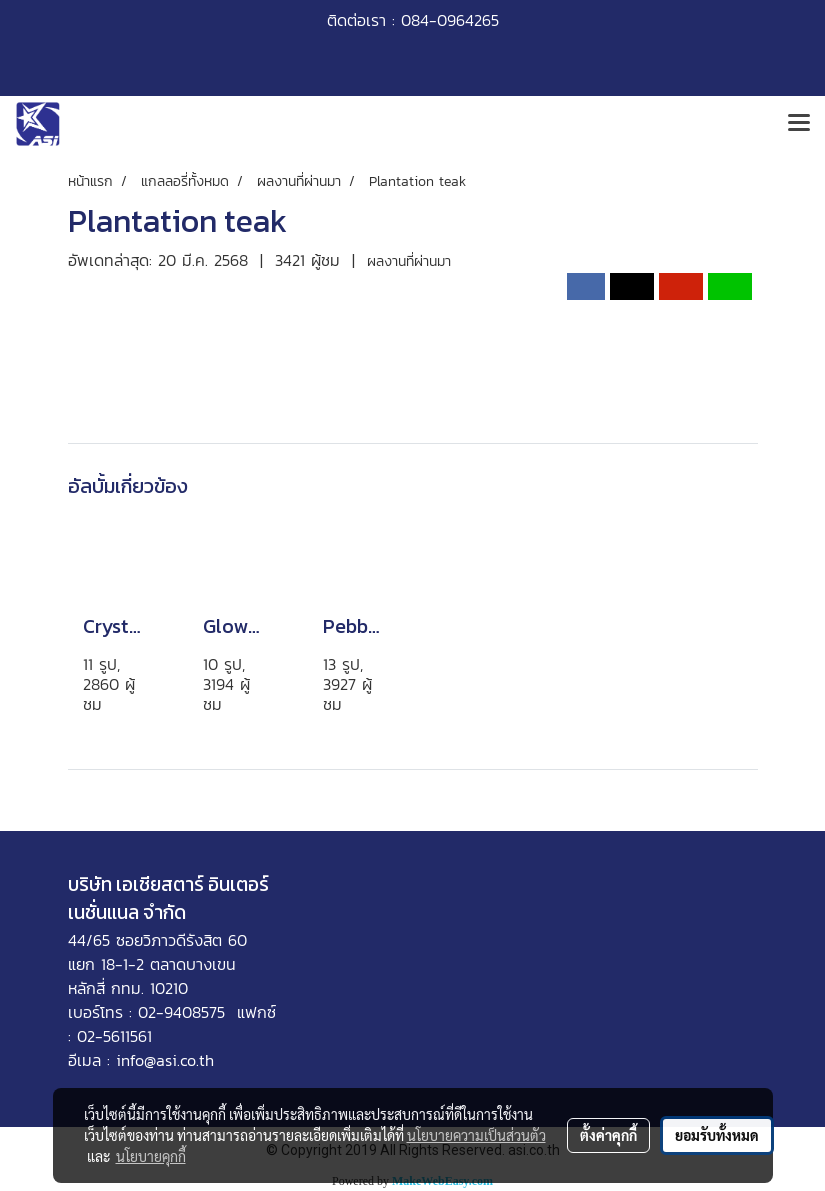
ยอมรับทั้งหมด (717, 1135)
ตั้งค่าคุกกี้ (608, 1135)
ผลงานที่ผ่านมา (409, 261)
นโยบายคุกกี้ (151, 1156)
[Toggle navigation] (799, 124)
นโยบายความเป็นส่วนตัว (476, 1135)
